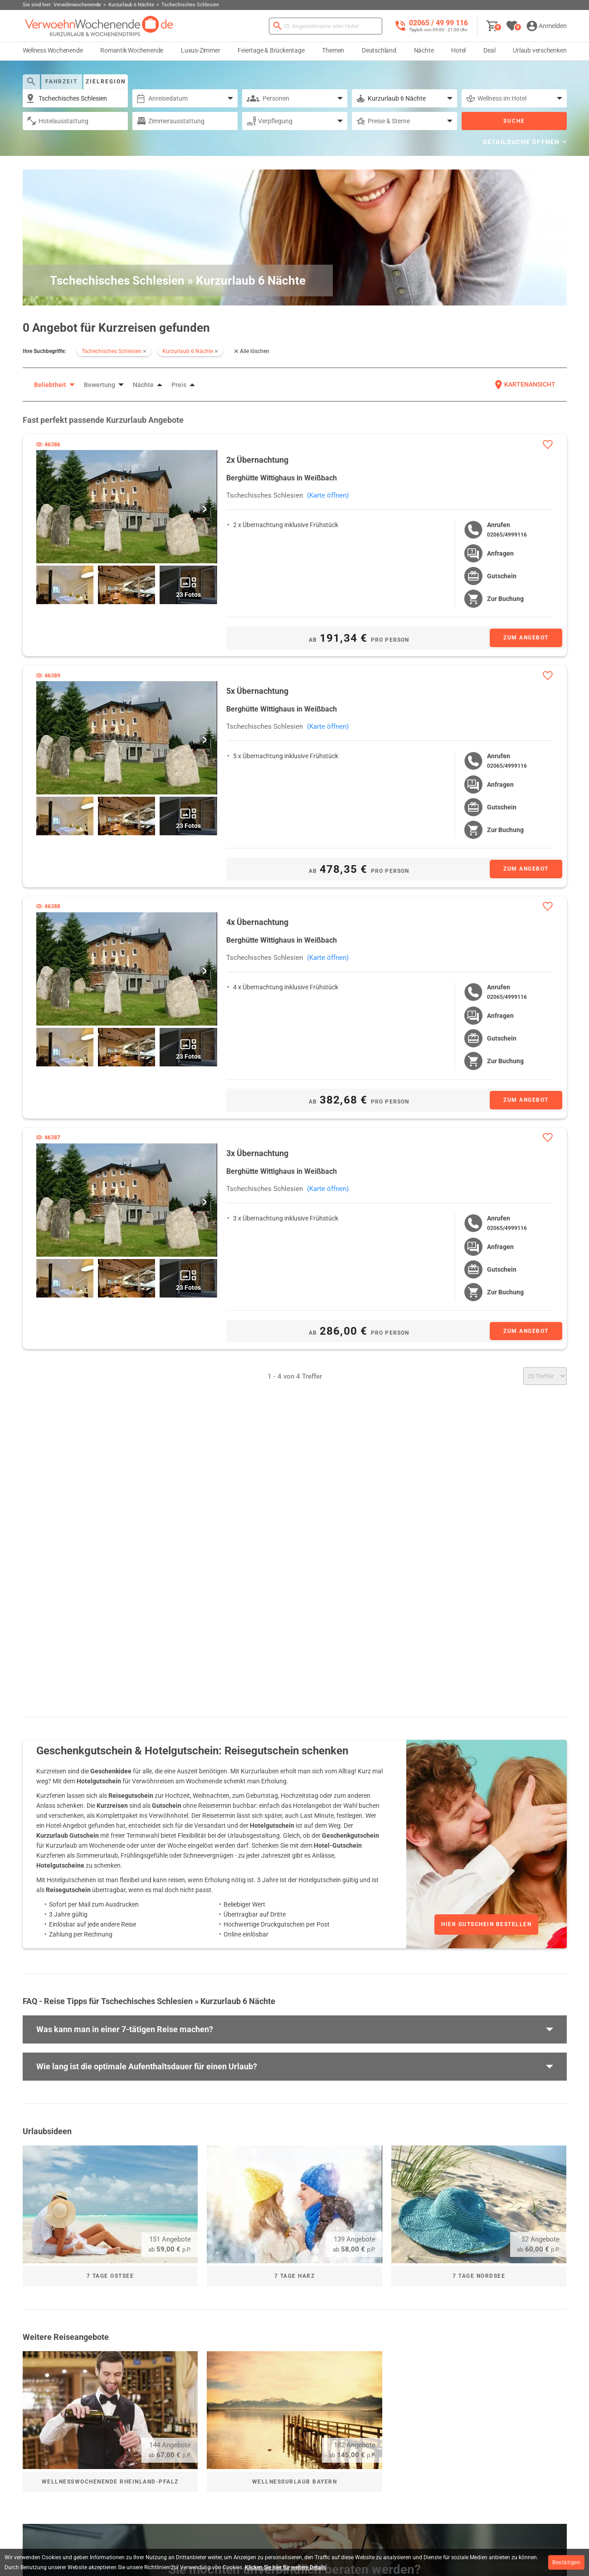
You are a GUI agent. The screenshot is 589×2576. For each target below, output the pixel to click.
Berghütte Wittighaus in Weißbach (281, 478)
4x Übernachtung (257, 921)
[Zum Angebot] (517, 638)
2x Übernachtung (257, 460)
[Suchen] (277, 26)
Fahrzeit (61, 81)
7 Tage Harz (294, 2276)
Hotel (458, 50)
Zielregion (106, 81)
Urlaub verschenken (539, 50)
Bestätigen (566, 2562)
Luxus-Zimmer (200, 50)
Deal (489, 50)
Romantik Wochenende (131, 50)
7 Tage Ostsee (110, 2276)
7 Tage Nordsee (479, 2276)
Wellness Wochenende (53, 50)
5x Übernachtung (257, 690)
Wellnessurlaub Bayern (294, 2482)
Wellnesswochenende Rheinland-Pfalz (110, 2482)
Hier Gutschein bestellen (486, 1924)
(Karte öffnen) (328, 495)
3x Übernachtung (257, 1152)
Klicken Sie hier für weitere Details (285, 2567)
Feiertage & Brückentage (271, 50)
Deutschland (379, 50)
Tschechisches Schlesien (264, 495)
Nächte (424, 50)
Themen (333, 50)
